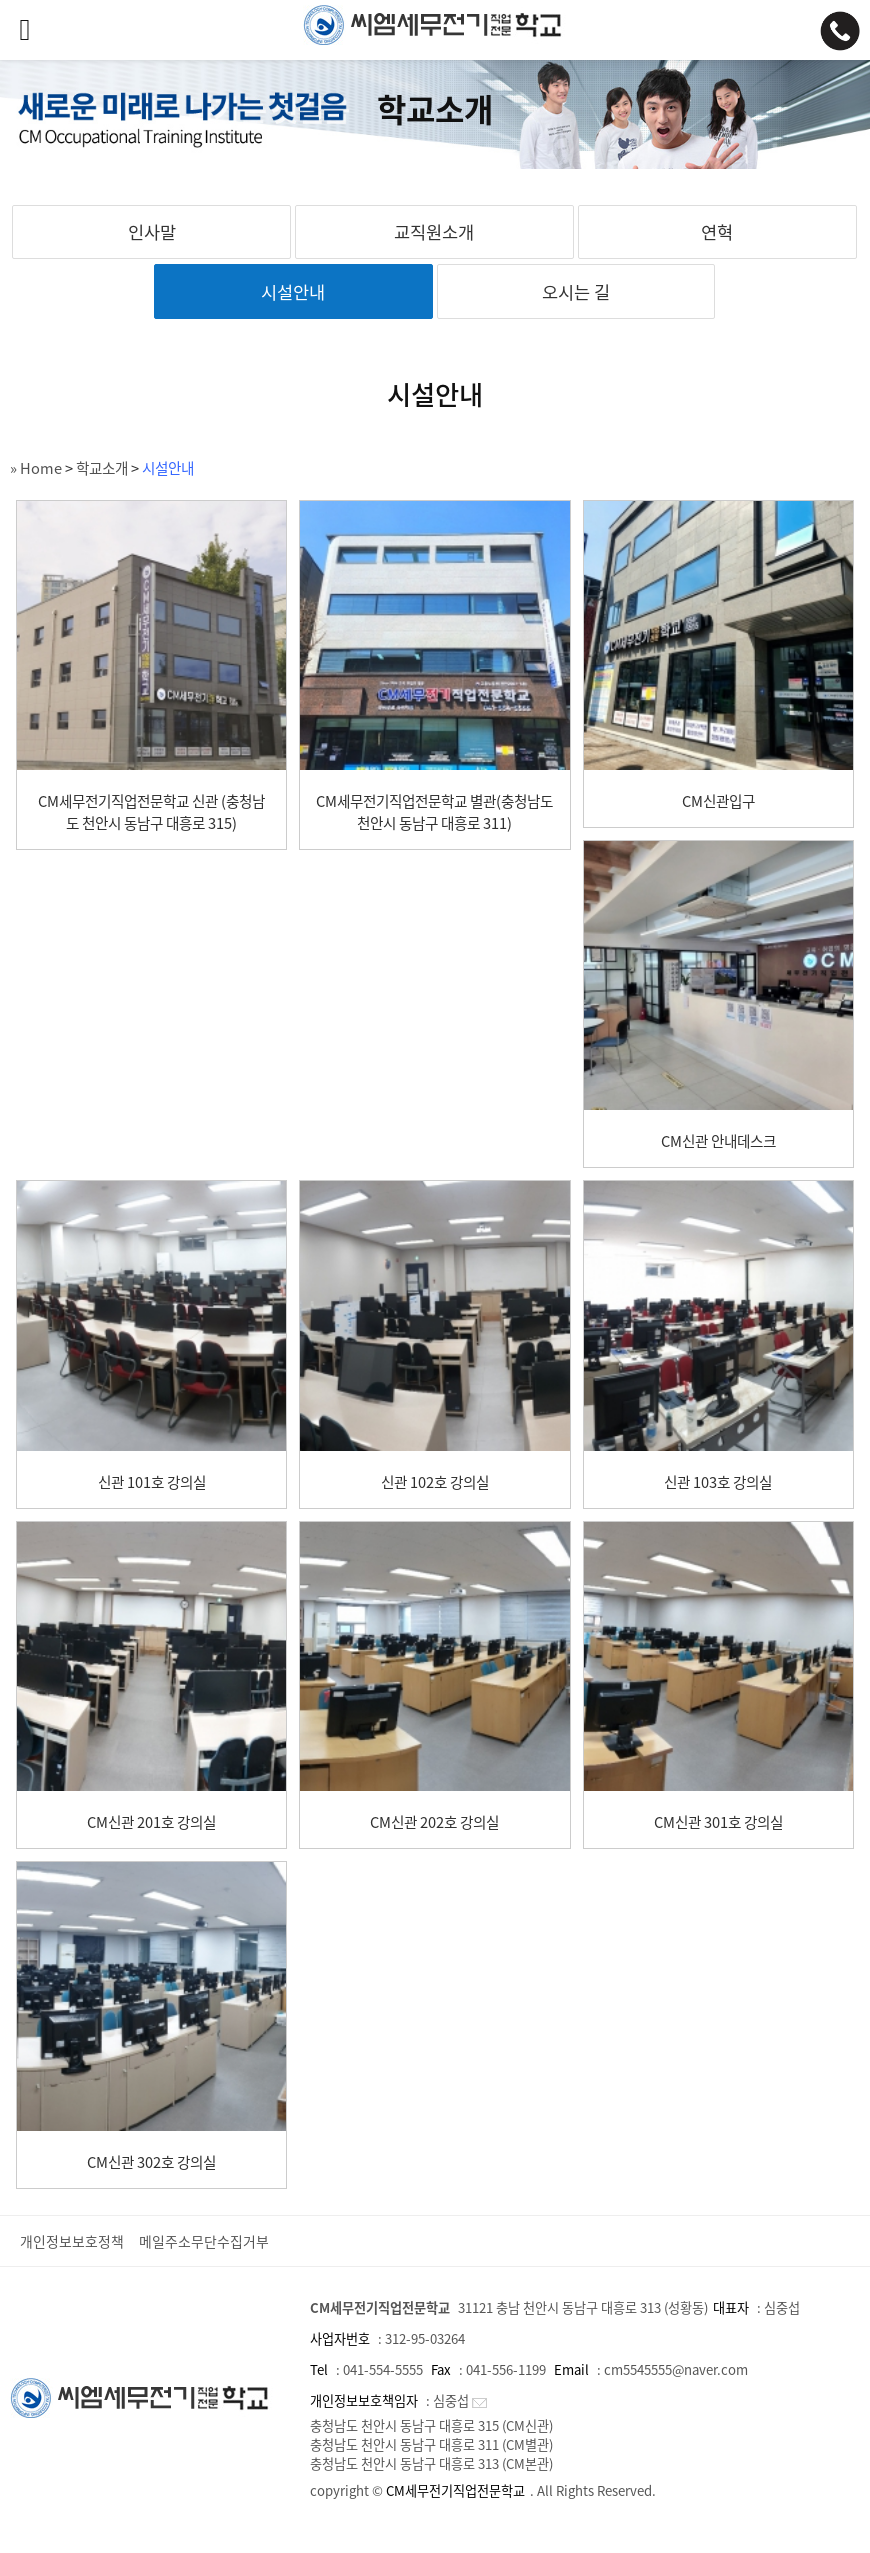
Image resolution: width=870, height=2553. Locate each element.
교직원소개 (434, 232)
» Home (36, 468)
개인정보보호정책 (72, 2241)
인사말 (152, 232)
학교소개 (102, 468)
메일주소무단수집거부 (204, 2241)
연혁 (717, 232)
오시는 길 (576, 292)
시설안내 (293, 292)
